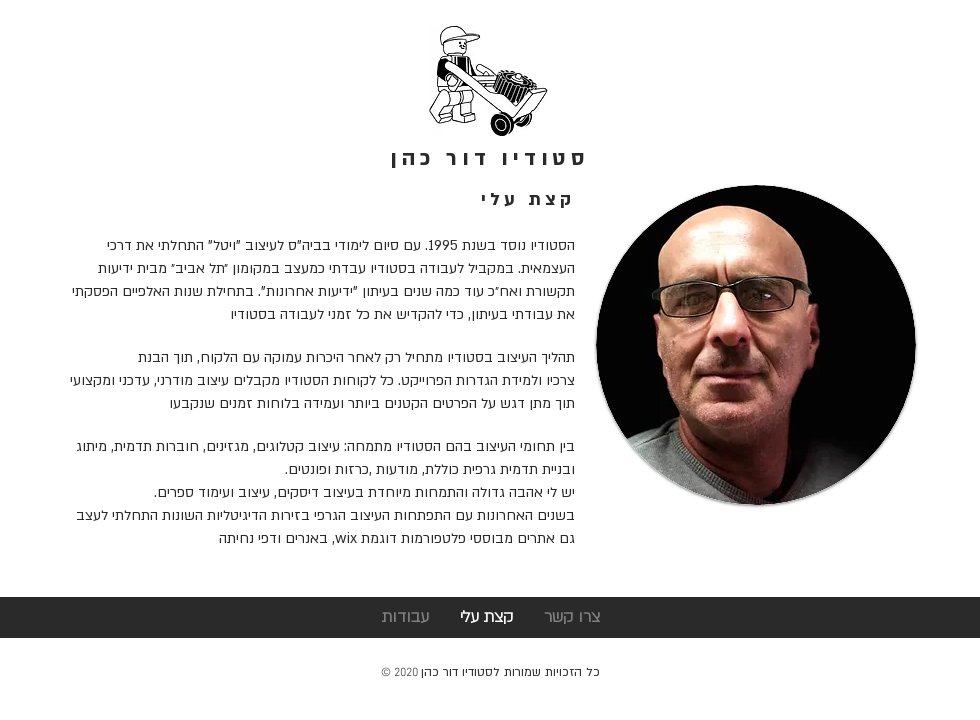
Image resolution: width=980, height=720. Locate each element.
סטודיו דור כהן (490, 158)
